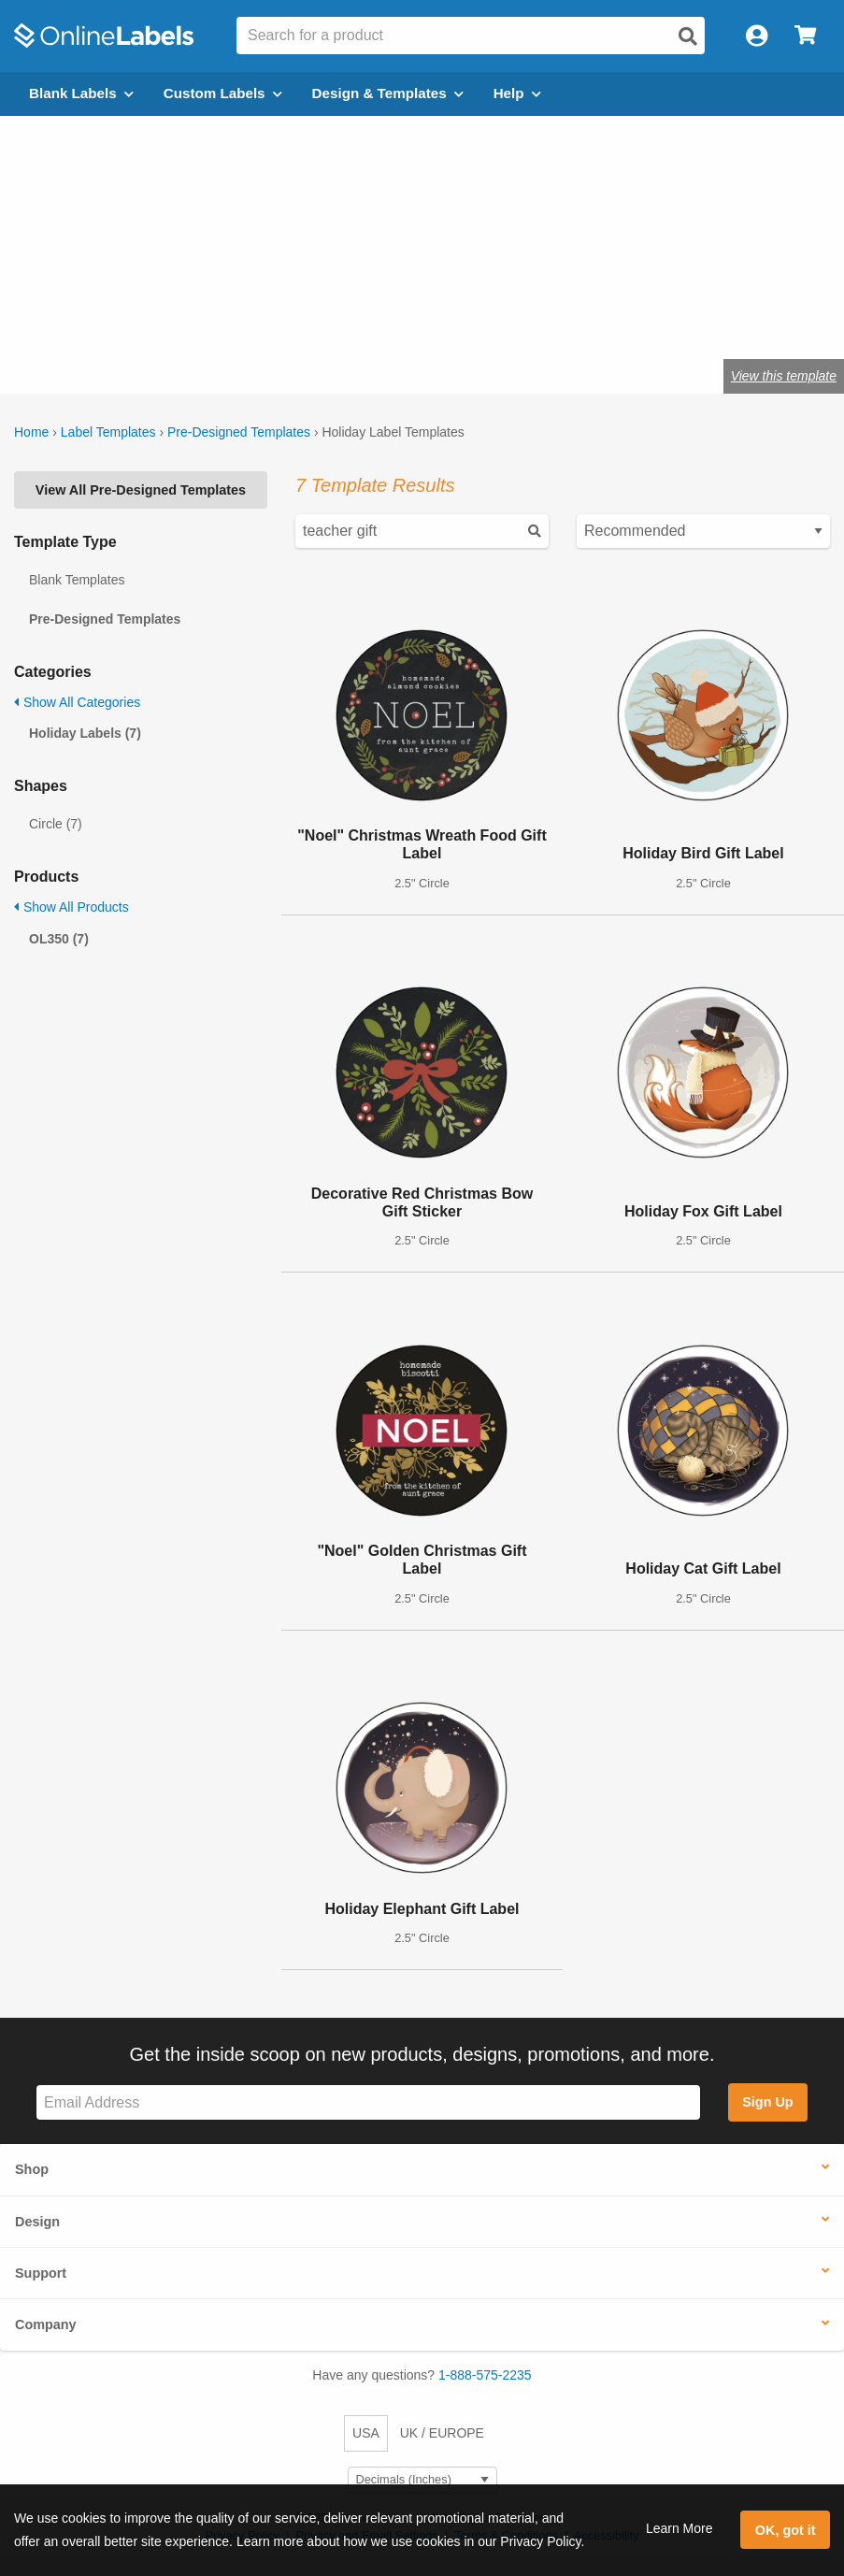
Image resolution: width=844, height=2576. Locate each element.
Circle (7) (55, 823)
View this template (784, 375)
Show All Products (71, 906)
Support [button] (40, 2273)
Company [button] (46, 2324)
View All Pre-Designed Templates (141, 489)
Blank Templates (76, 579)
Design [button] (37, 2221)
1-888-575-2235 (485, 2374)
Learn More (679, 2528)
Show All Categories (77, 702)
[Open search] (688, 36)
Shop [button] (32, 2169)
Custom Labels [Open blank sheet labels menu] (223, 93)
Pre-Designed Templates (238, 432)
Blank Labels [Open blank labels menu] (81, 93)
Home (31, 432)
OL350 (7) (59, 938)
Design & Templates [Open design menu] (388, 93)
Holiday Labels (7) (85, 733)
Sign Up (767, 2101)
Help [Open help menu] (517, 93)
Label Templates (108, 432)
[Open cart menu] (805, 36)
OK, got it (785, 2530)
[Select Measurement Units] (422, 2480)
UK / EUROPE (442, 2432)
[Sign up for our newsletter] (368, 2102)
